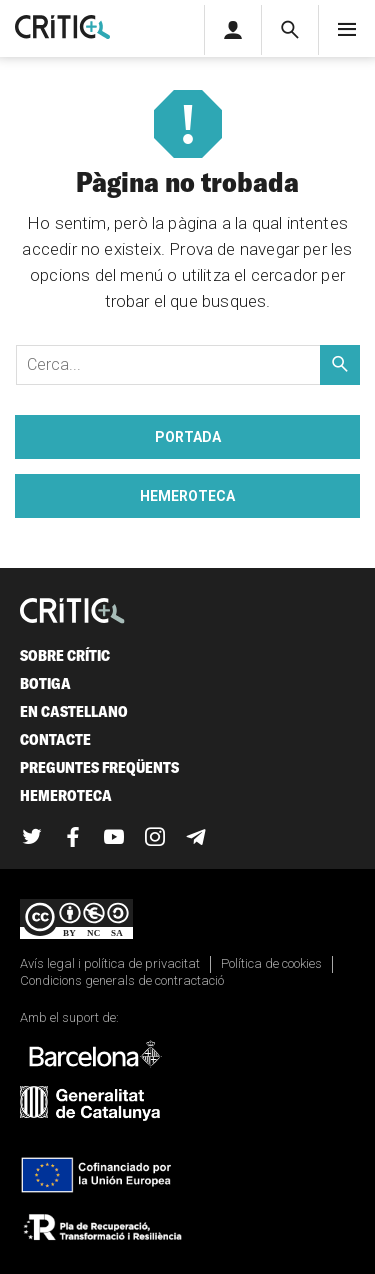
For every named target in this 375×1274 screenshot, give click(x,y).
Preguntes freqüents (99, 767)
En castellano (74, 711)
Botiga (45, 683)
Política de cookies (271, 963)
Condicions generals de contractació (122, 980)
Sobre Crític (65, 655)
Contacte (55, 739)
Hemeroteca (187, 496)
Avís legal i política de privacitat (110, 963)
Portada (188, 437)
